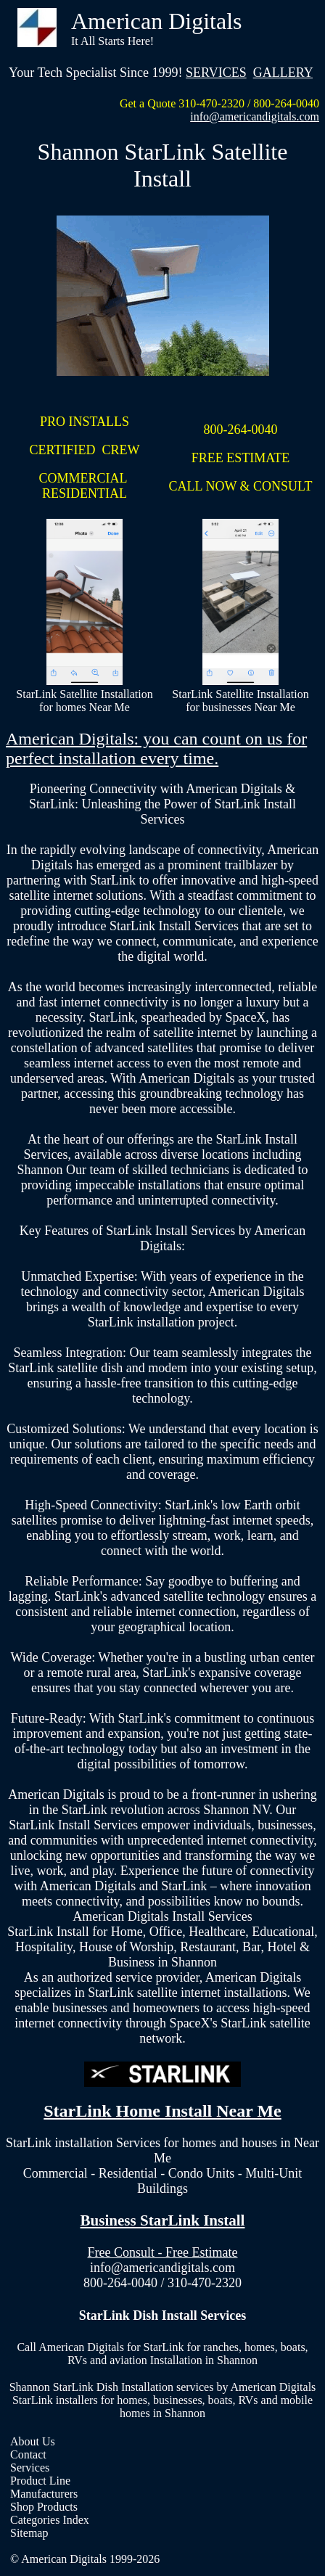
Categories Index (49, 2520)
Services (29, 2467)
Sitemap (29, 2533)
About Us (32, 2441)
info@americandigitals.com (254, 116)
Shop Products (44, 2507)
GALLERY (283, 72)
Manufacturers (44, 2493)
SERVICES (216, 72)
